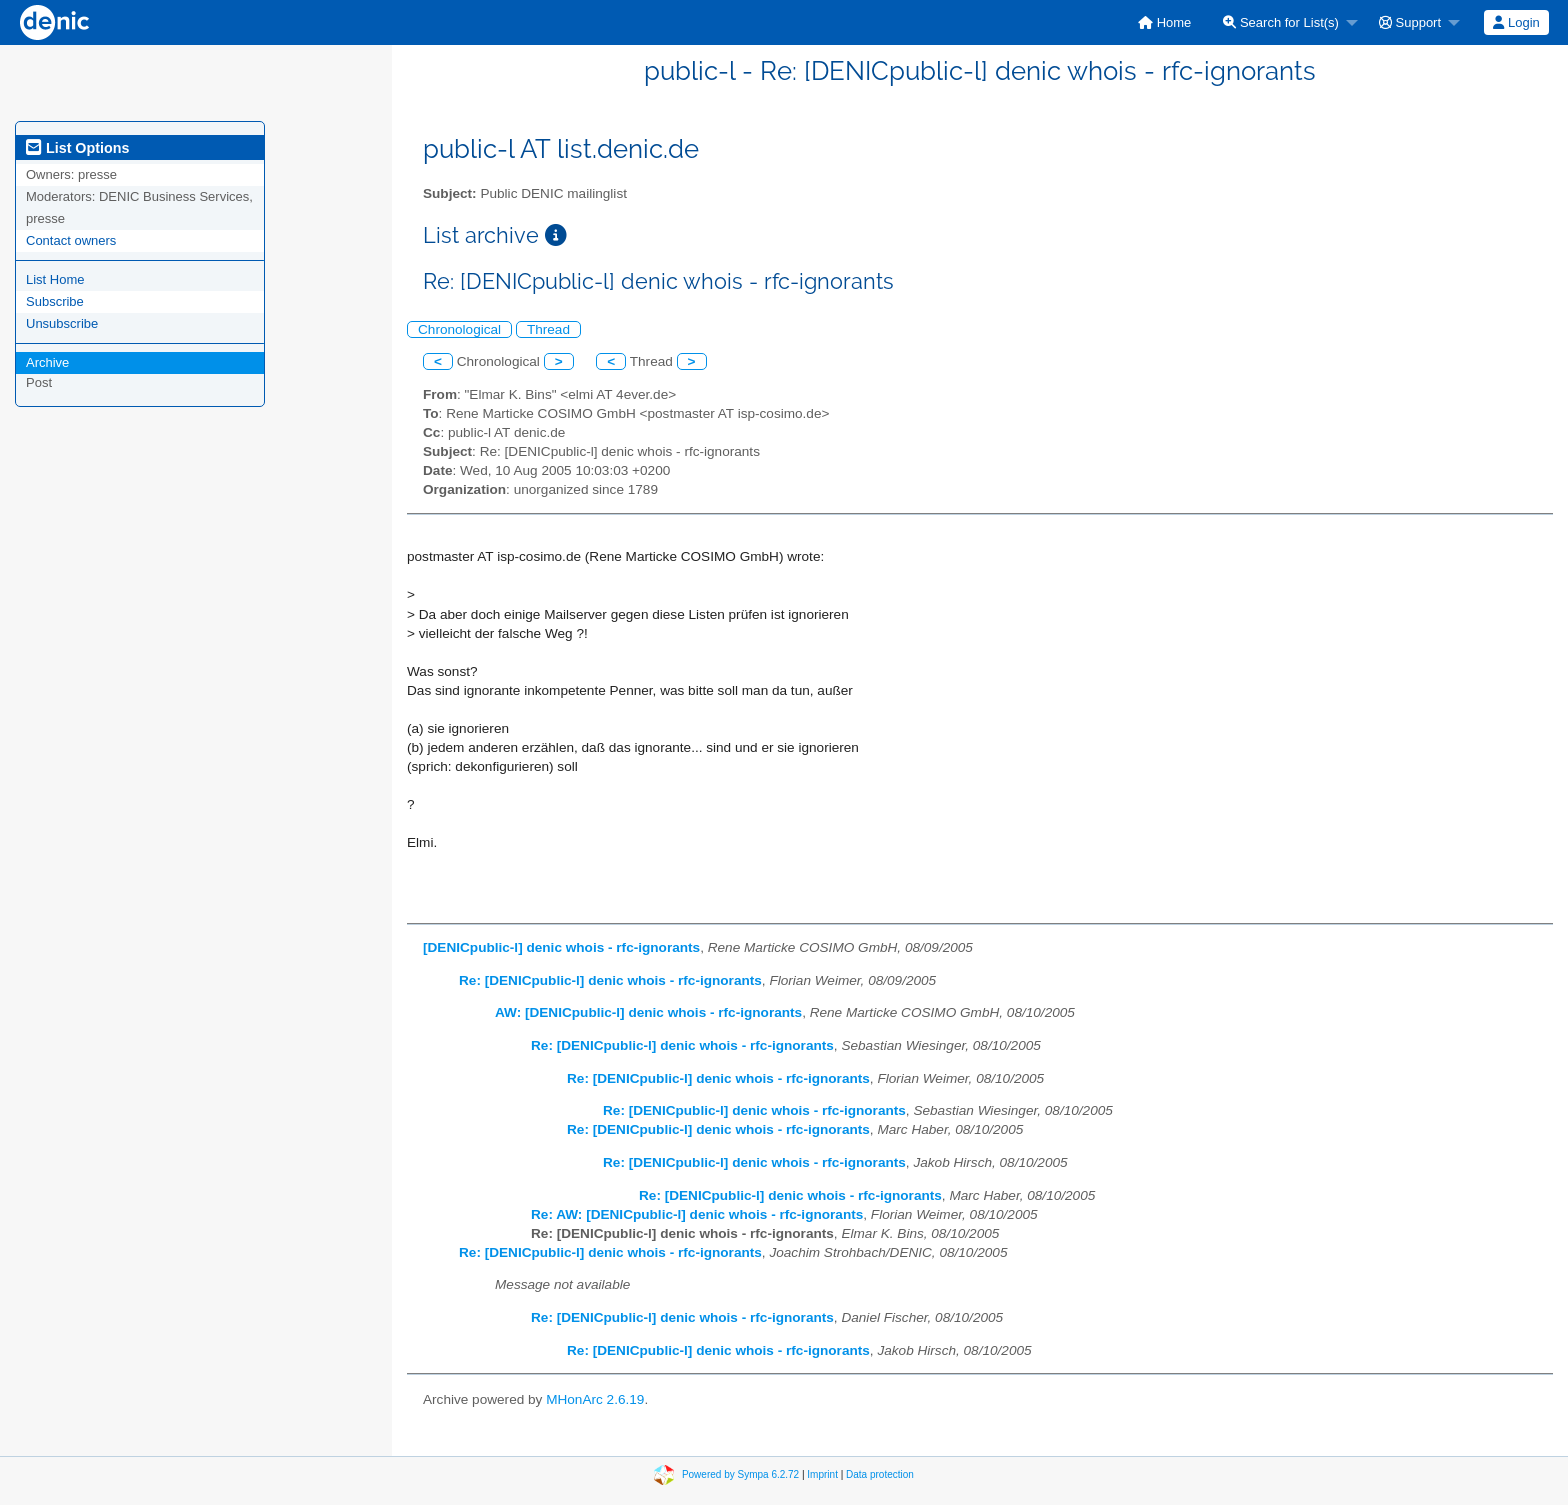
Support (1410, 22)
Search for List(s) (1281, 22)
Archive (47, 362)
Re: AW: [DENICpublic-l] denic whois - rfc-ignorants (697, 1214)
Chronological (459, 329)
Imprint (822, 1474)
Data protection (880, 1474)
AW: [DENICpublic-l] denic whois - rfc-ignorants (648, 1012)
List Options (77, 148)
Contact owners (71, 240)
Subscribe (55, 301)
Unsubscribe (62, 323)
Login (1516, 22)
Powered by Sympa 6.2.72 (740, 1474)
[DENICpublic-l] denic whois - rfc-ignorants (561, 947)
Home (1164, 22)
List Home (55, 279)
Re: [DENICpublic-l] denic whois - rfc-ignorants (610, 980)
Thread (548, 329)
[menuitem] (1164, 22)
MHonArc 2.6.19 (595, 1399)
